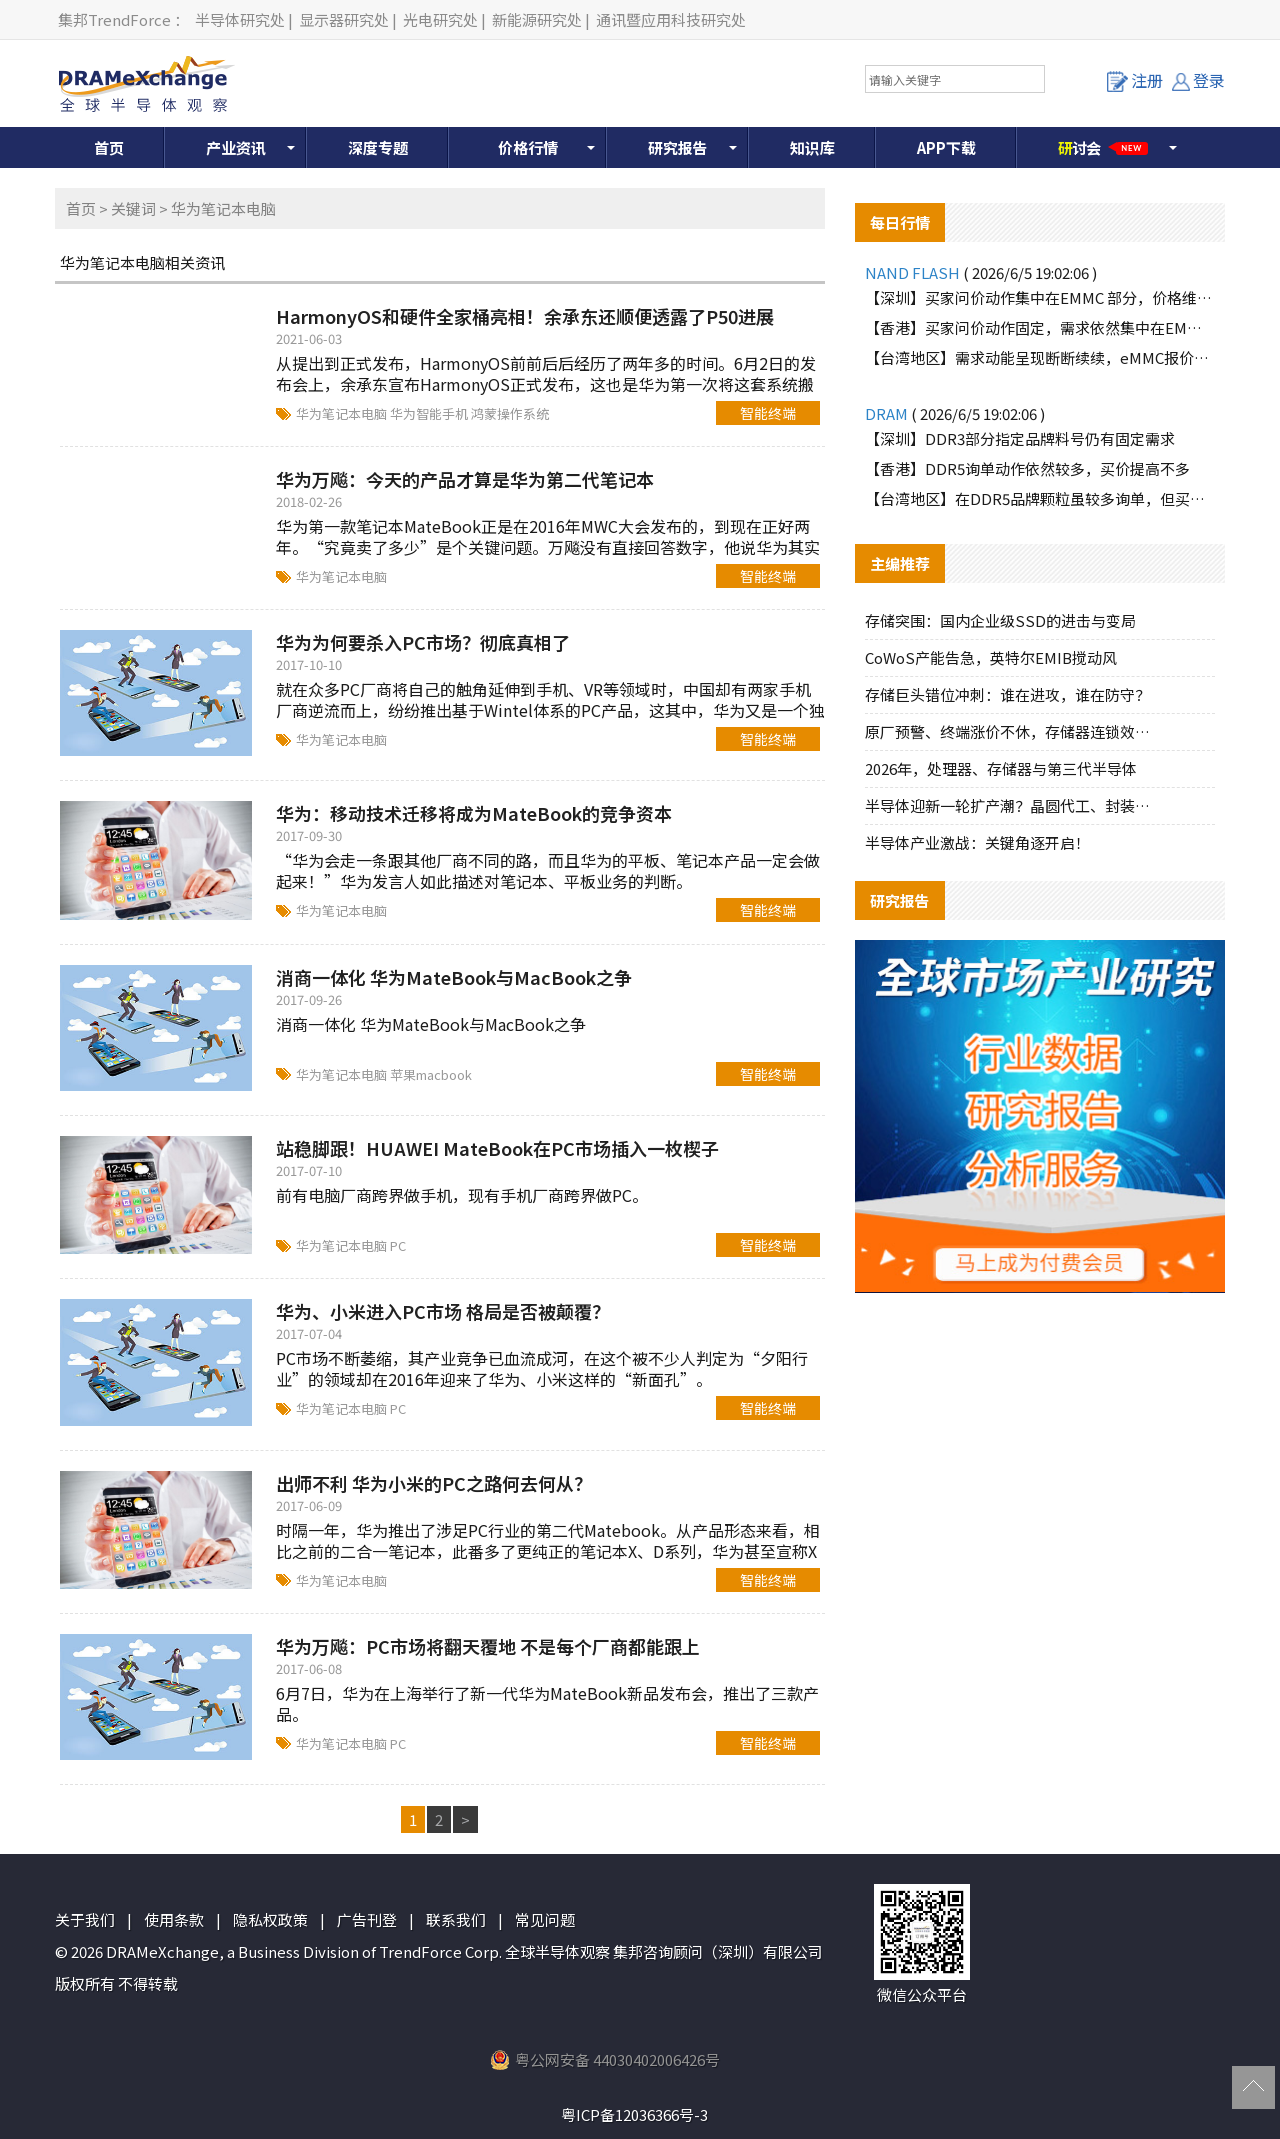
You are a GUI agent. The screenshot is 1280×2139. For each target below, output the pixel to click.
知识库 (812, 147)
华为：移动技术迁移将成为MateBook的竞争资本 (474, 813)
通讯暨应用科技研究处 (671, 19)
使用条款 (174, 1919)
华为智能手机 (430, 413)
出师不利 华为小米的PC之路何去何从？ (434, 1483)
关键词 (133, 208)
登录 (1198, 80)
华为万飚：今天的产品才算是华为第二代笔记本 (465, 479)
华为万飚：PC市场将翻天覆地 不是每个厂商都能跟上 (488, 1646)
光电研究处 (440, 19)
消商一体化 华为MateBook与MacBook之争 (454, 977)
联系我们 (456, 1919)
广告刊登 (367, 1919)
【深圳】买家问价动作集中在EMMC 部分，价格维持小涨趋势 (1040, 297)
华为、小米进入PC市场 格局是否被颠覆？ (443, 1311)
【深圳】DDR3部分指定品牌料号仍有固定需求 (1020, 438)
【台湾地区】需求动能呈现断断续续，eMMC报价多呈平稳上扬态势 (1040, 357)
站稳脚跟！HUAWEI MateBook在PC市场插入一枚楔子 (497, 1148)
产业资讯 (236, 147)
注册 (1135, 80)
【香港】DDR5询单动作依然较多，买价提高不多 (1027, 468)
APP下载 (946, 147)
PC (398, 1245)
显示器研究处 (344, 19)
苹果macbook (431, 1074)
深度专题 (378, 147)
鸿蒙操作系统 (510, 413)
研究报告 (678, 147)
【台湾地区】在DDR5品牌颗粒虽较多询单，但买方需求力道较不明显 (1040, 498)
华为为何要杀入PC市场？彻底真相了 (423, 642)
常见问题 (545, 1919)
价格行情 (528, 147)
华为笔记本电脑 (343, 413)
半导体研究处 (240, 19)
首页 (109, 147)
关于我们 (85, 1919)
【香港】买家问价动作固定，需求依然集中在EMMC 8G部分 (1040, 327)
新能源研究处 (537, 19)
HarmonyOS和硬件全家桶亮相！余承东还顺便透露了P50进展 (525, 316)
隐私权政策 (270, 1919)
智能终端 (768, 413)
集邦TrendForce (114, 19)
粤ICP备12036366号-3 (634, 2114)
